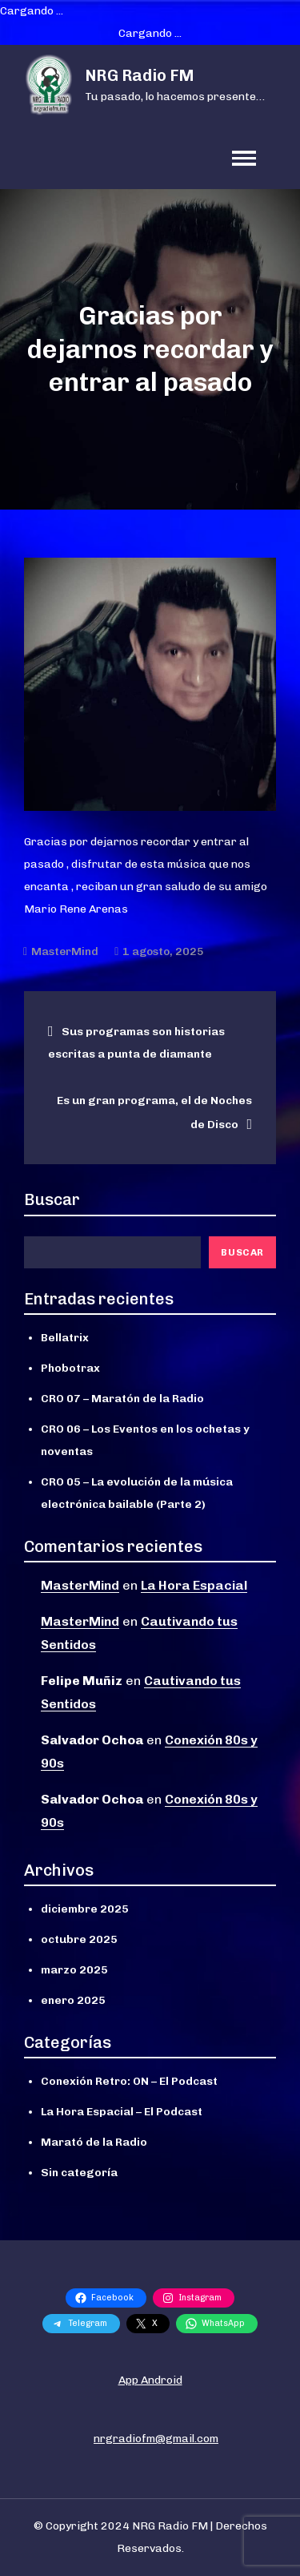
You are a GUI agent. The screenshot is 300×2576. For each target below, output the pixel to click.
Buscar (52, 1199)
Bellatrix (65, 1337)
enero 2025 (73, 2000)
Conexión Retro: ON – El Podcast (129, 2081)
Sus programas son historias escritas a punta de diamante (136, 1043)
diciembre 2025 (85, 1909)
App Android (150, 2380)
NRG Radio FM (139, 75)
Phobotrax (70, 1368)
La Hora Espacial (194, 1585)
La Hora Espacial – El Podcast (121, 2111)
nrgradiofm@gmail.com (156, 2438)
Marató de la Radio (94, 2142)
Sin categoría (79, 2172)
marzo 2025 (74, 1970)
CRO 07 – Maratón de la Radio (122, 1398)
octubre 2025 (79, 1939)
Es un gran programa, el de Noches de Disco (154, 1112)
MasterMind (64, 951)
